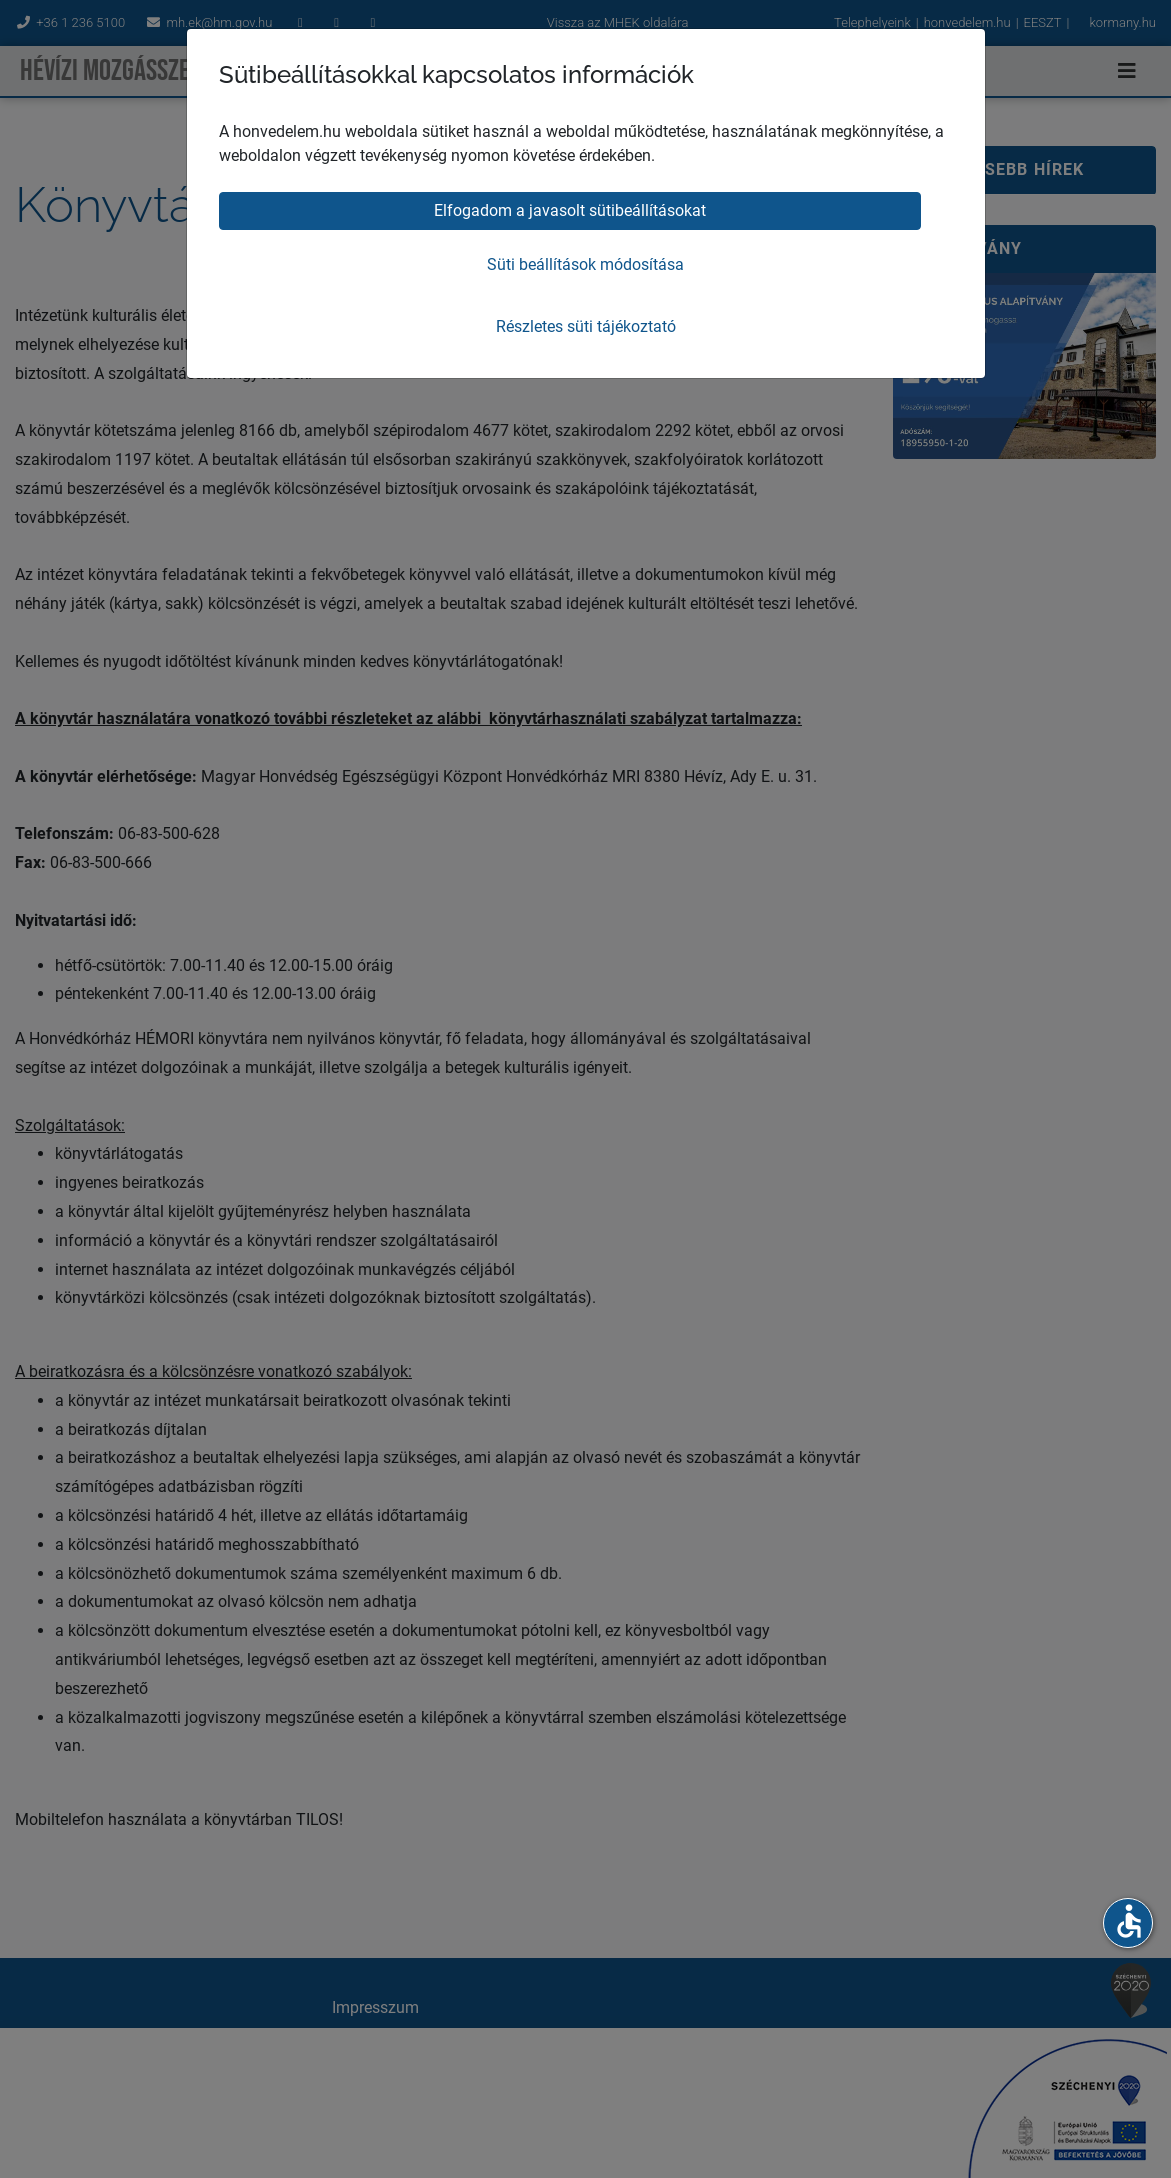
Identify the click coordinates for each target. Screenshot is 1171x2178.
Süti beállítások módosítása (585, 264)
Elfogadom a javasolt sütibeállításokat (570, 210)
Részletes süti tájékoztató (586, 326)
